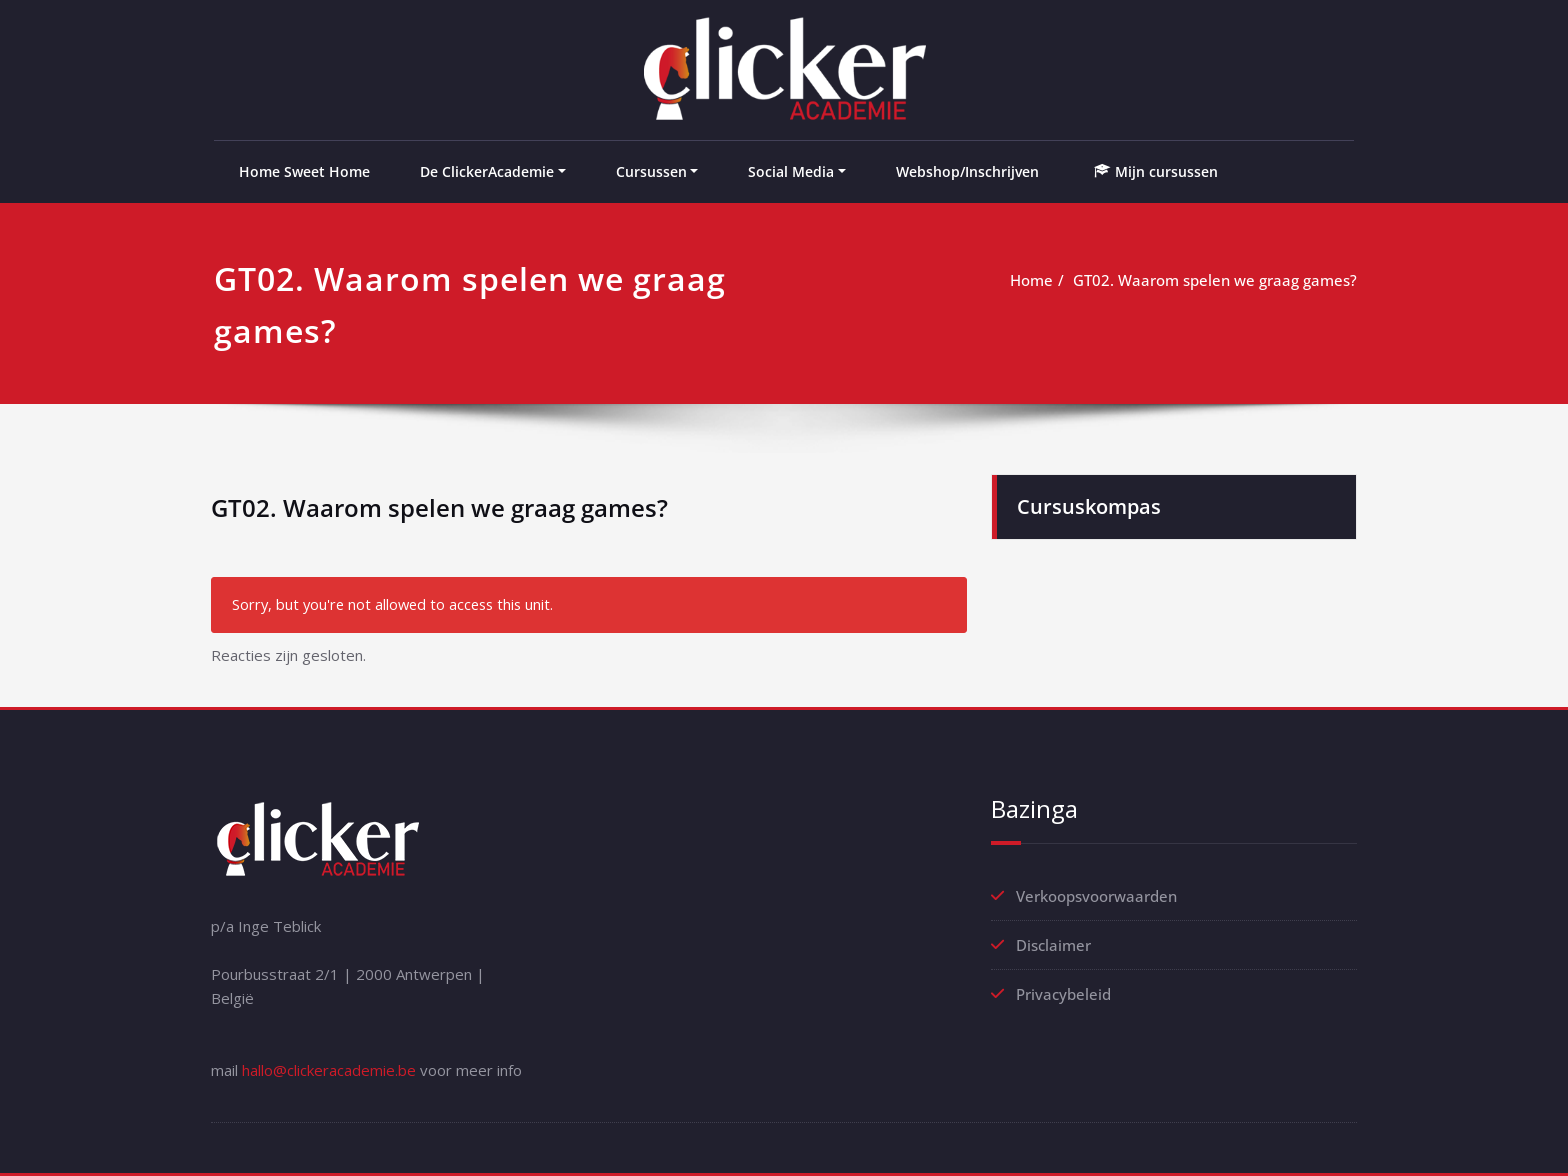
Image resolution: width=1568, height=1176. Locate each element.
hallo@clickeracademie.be (329, 1070)
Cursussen (651, 171)
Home (1031, 280)
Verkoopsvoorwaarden (1096, 896)
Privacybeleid (1063, 994)
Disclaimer (1053, 945)
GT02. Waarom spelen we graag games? (1215, 280)
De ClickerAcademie (487, 171)
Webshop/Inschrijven (967, 171)
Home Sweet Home (304, 171)
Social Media (791, 171)
